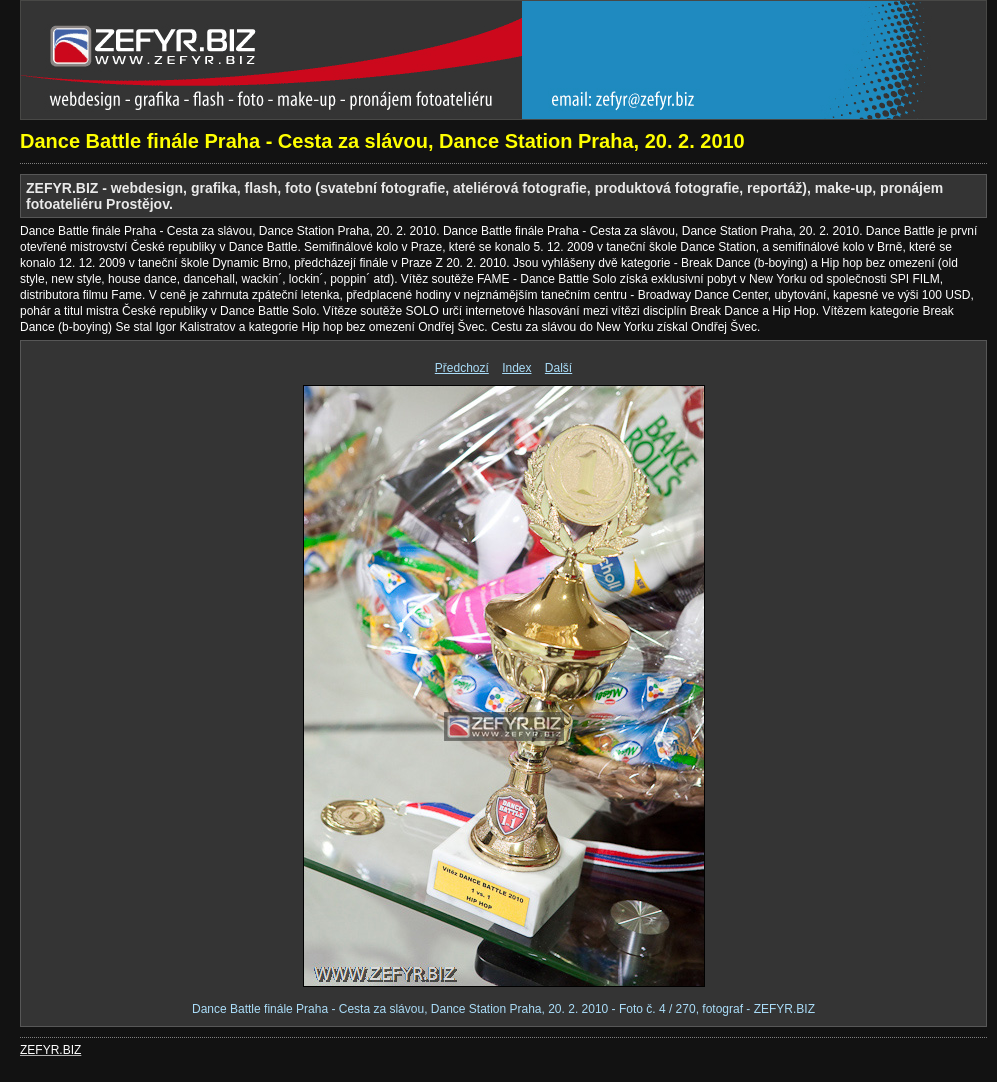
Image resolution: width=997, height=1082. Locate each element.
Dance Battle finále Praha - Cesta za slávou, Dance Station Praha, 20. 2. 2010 (382, 141)
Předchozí (462, 368)
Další (558, 368)
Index (516, 368)
